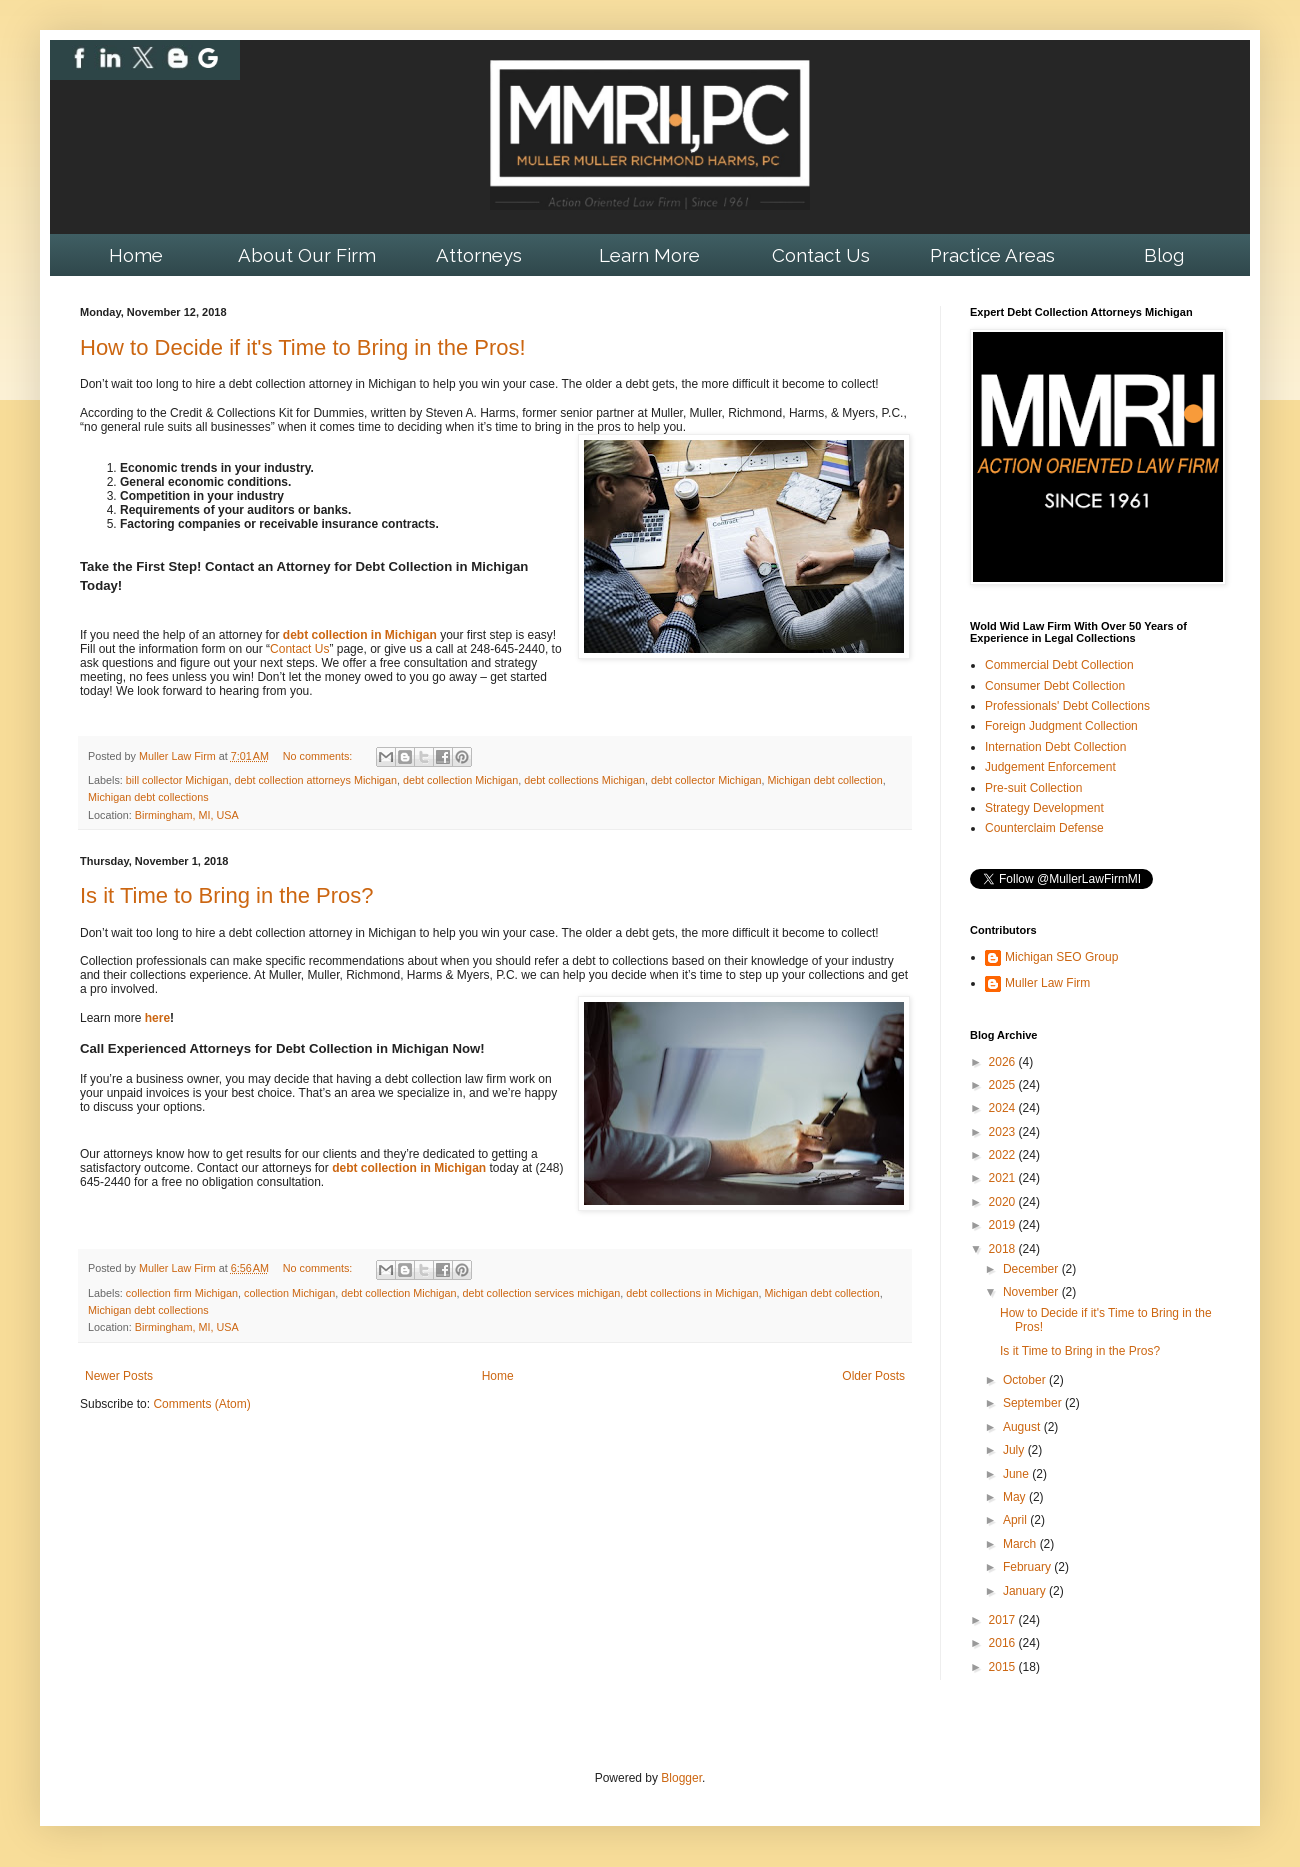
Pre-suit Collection (1033, 788)
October (1026, 1380)
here (157, 1018)
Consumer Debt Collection (1055, 686)
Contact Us (821, 255)
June (1017, 1474)
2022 (1004, 1155)
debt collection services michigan (542, 1293)
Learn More (649, 255)
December (1032, 1269)
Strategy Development (1044, 808)
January (1026, 1591)
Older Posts (873, 1376)
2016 (1004, 1643)
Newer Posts (119, 1376)
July (1015, 1450)
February (1028, 1567)
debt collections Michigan (584, 780)
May (1016, 1497)
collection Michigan (289, 1293)
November (1032, 1292)
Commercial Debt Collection (1059, 665)
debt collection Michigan (460, 780)
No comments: (319, 756)
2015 (1004, 1667)
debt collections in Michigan (692, 1293)
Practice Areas (992, 255)
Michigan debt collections (148, 797)
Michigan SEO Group (1061, 957)
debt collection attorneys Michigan (315, 780)
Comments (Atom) (201, 1404)
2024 (1004, 1108)
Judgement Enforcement (1050, 767)
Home (136, 255)
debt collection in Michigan (360, 635)
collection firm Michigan (182, 1293)
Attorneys (479, 255)
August (1023, 1427)
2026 (1004, 1062)
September (1034, 1403)
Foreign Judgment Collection (1061, 726)
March (1021, 1544)
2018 (1004, 1249)
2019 (1004, 1225)
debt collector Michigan (706, 780)
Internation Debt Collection (1055, 747)
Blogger (681, 1778)
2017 (1004, 1620)
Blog (1164, 255)
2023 (1004, 1132)
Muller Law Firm (1047, 983)
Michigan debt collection (824, 780)
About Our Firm (307, 255)
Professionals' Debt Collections (1067, 706)
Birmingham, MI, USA (187, 815)
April (1016, 1520)
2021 (1004, 1178)
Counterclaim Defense (1044, 828)
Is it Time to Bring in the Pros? (226, 895)
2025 (1004, 1085)
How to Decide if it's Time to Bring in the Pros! (303, 347)
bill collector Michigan (177, 780)
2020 (1004, 1202)
